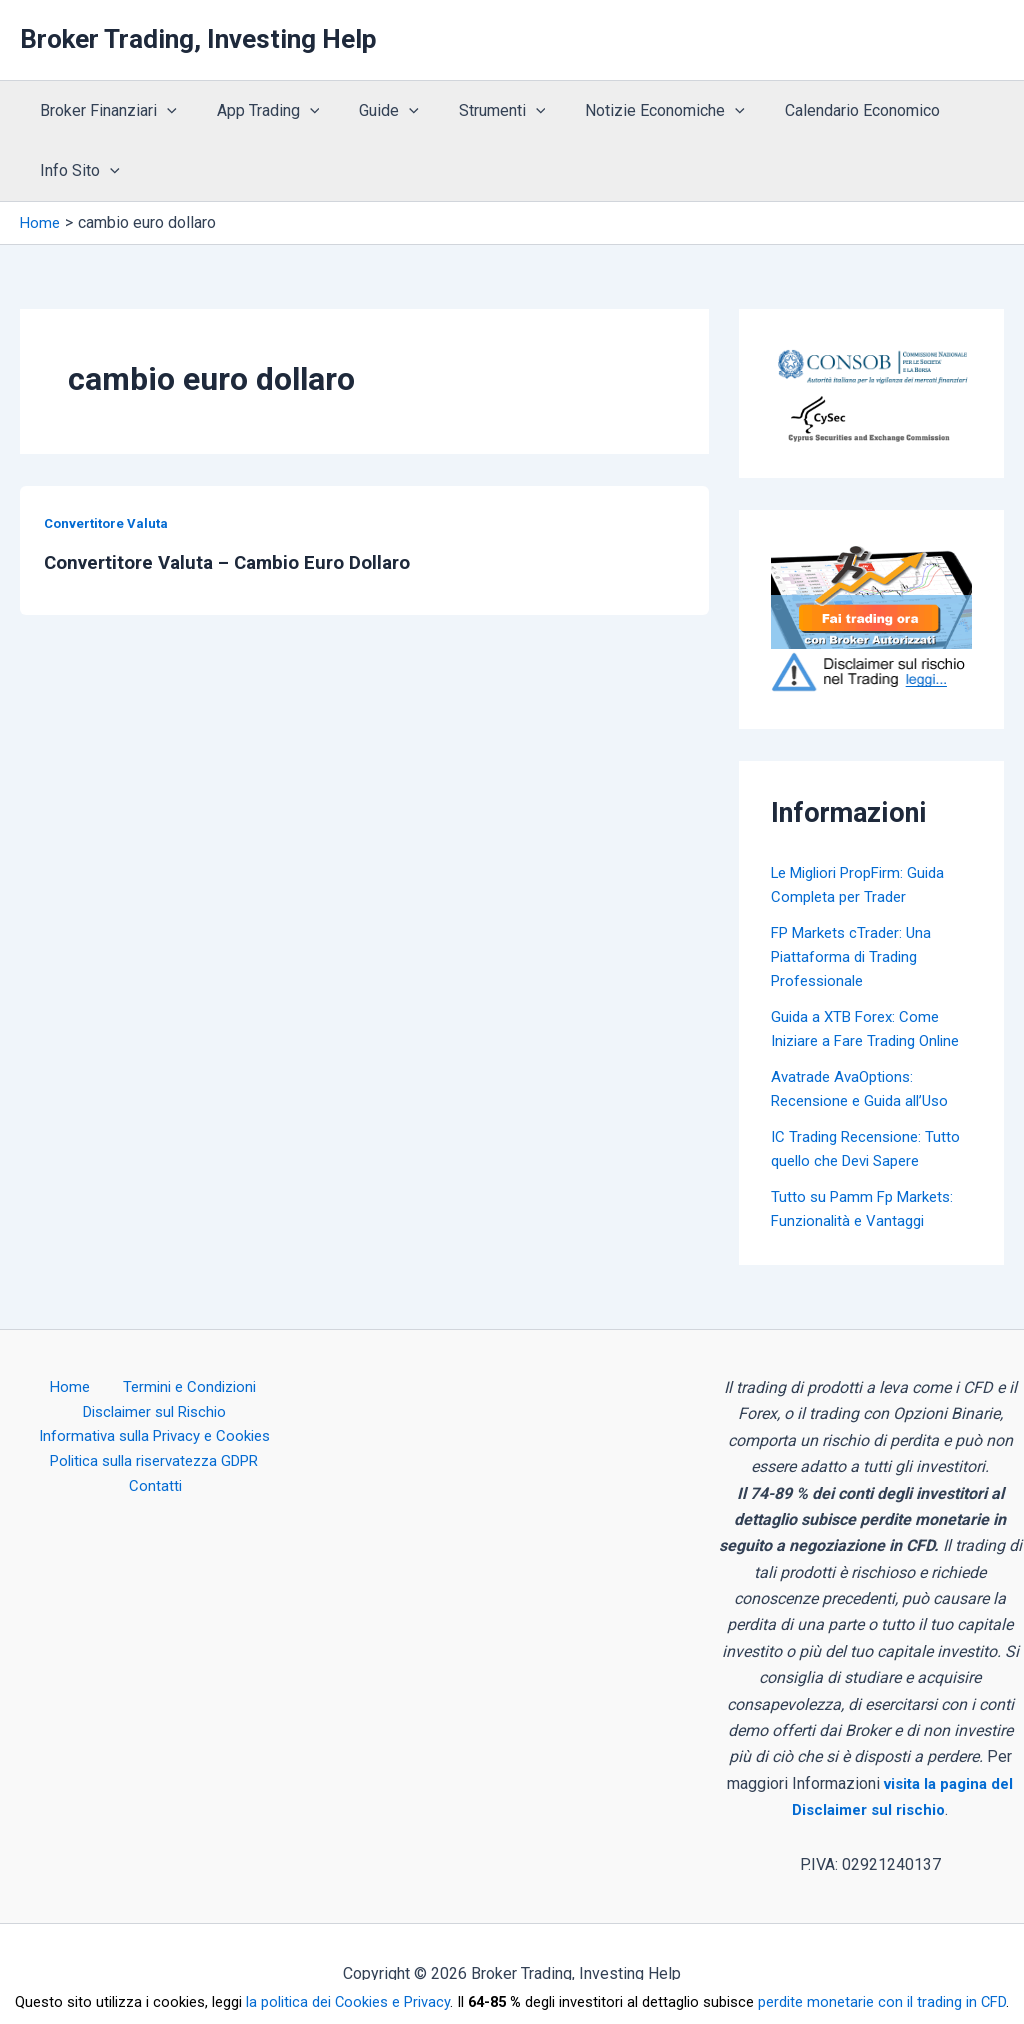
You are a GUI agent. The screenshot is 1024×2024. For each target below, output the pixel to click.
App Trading (256, 111)
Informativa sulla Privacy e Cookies (154, 1440)
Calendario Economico (818, 110)
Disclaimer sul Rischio (154, 1414)
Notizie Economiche (629, 111)
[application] (163, 111)
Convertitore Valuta (109, 523)
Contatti (280, 1467)
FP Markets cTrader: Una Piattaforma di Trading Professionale (856, 956)
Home (71, 1387)
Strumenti (474, 111)
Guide (369, 111)
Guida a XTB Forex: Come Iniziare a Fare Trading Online (859, 1040)
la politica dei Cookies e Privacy (348, 2002)
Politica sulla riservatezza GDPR (123, 1467)
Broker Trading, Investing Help (198, 39)
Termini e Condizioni (179, 1387)
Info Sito (76, 171)
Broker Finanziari (104, 111)
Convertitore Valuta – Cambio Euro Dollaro (239, 562)
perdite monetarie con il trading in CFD (882, 2002)
